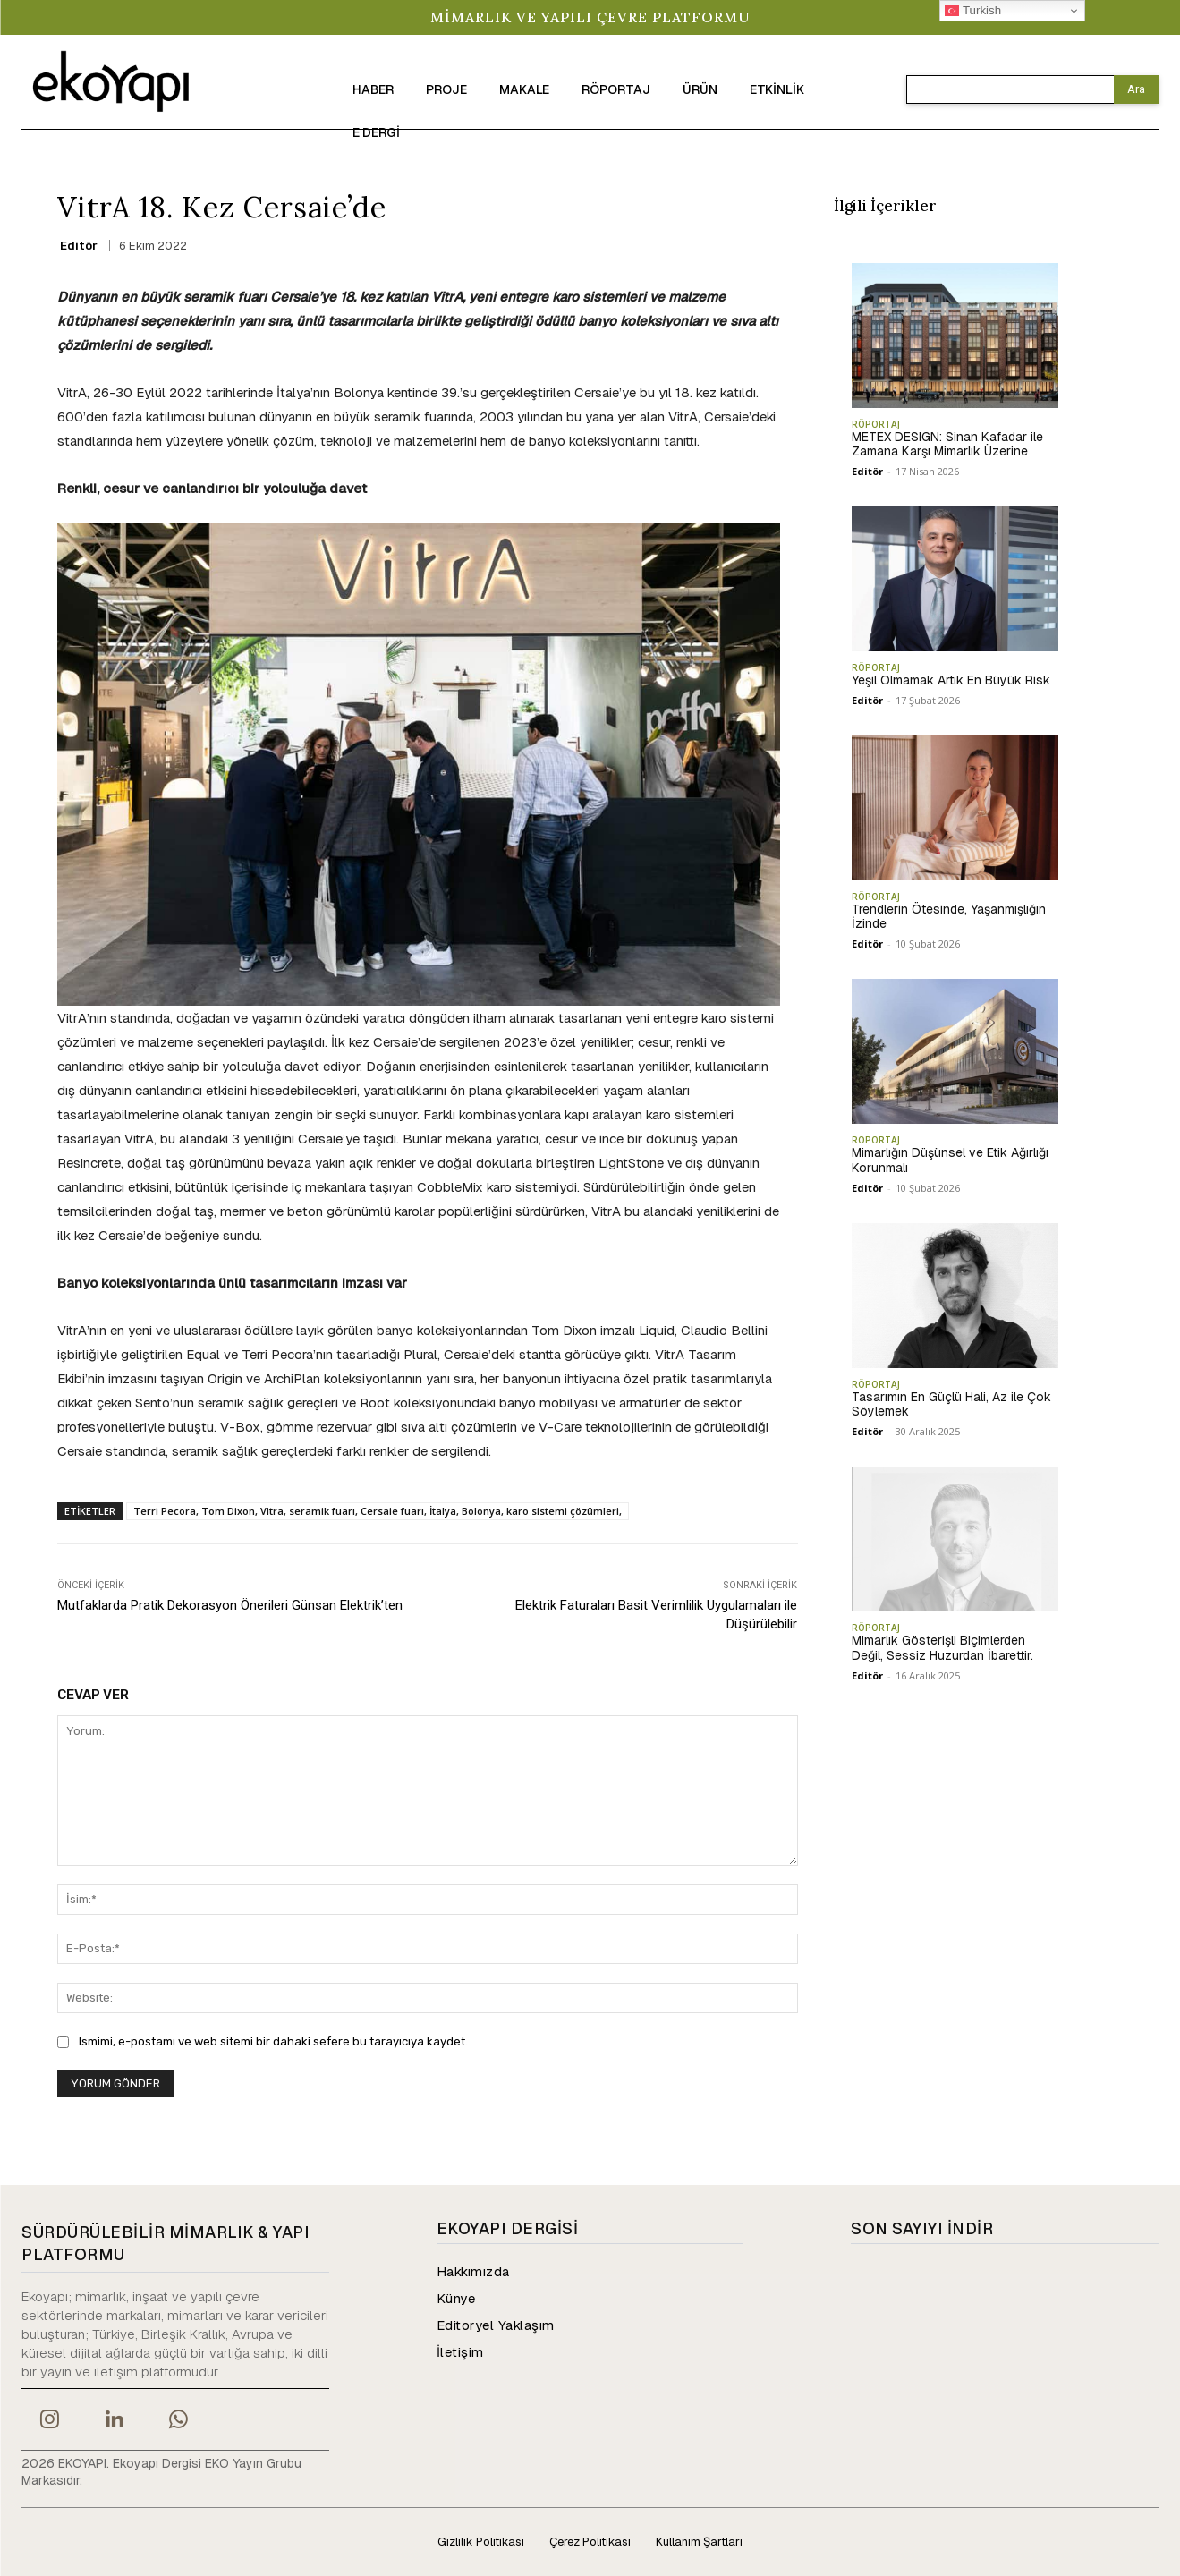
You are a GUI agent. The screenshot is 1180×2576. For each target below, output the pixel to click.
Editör (79, 245)
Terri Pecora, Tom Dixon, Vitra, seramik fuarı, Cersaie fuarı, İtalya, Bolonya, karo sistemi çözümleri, (377, 1511)
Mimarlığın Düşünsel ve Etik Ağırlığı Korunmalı (950, 1160)
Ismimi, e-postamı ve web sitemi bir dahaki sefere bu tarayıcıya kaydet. (273, 2041)
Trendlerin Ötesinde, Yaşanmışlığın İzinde (949, 916)
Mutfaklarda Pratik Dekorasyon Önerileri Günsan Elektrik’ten (230, 1605)
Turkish (973, 11)
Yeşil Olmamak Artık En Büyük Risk (951, 680)
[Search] (1136, 89)
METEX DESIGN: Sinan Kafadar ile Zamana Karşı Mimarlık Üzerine (947, 444)
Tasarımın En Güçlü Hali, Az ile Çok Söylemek (951, 1404)
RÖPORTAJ (876, 424)
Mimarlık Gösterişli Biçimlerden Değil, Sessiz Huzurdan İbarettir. (942, 1647)
